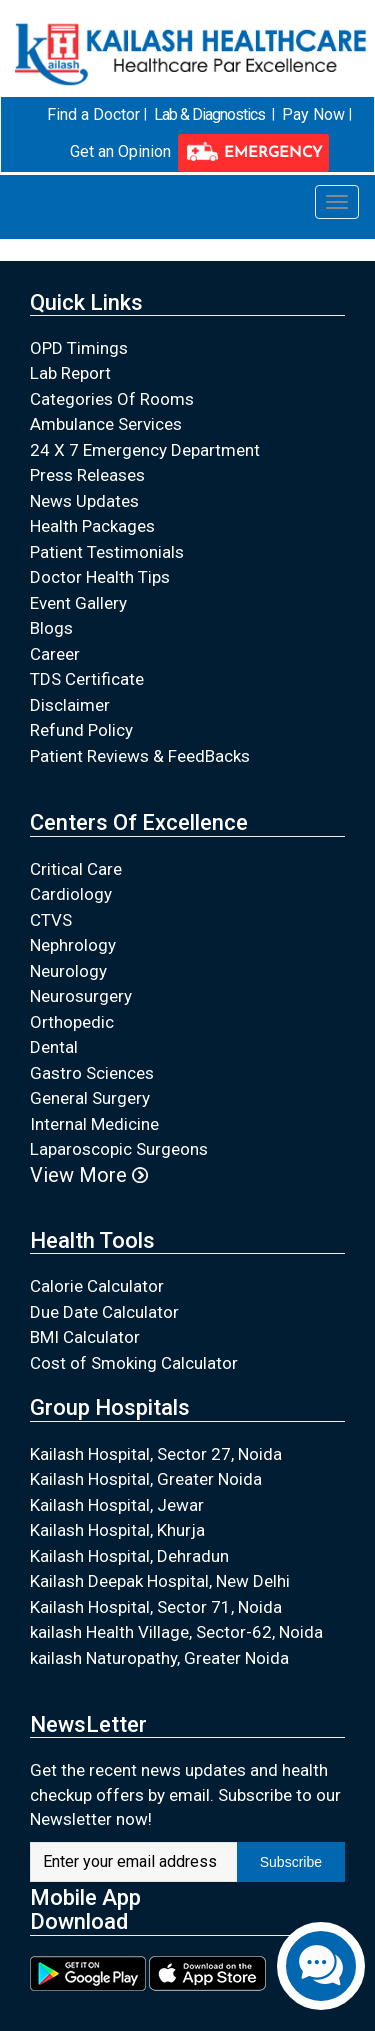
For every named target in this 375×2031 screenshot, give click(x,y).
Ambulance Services (106, 424)
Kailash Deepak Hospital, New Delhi (160, 1581)
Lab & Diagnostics (209, 114)
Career (55, 653)
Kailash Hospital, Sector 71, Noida (156, 1606)
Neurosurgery (81, 996)
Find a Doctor (93, 114)
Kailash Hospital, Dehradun (129, 1555)
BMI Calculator (85, 1337)
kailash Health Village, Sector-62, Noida (176, 1632)
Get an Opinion (120, 151)
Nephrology (73, 945)
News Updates (84, 500)
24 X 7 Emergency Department (145, 449)
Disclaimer (70, 704)
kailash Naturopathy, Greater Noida (159, 1657)
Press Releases (87, 475)
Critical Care (76, 868)
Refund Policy (81, 730)
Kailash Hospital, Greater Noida (146, 1479)
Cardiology (71, 894)
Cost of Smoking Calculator (134, 1362)
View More (89, 1174)
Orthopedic (72, 1021)
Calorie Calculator (97, 1286)
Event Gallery (78, 602)
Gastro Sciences (92, 1072)
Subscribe (291, 1861)
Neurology (68, 970)
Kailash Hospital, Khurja (117, 1530)
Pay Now (313, 114)
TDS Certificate (87, 679)
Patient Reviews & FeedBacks (140, 755)
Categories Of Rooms (112, 398)
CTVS (51, 919)
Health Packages (92, 526)
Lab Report (70, 373)
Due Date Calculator (104, 1311)
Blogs (51, 628)
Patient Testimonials (107, 551)
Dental (54, 1047)
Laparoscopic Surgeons (119, 1149)
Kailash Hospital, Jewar (117, 1504)
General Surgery (90, 1098)
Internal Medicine (94, 1123)
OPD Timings (79, 347)
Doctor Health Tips (100, 577)
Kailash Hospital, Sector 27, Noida (156, 1453)
